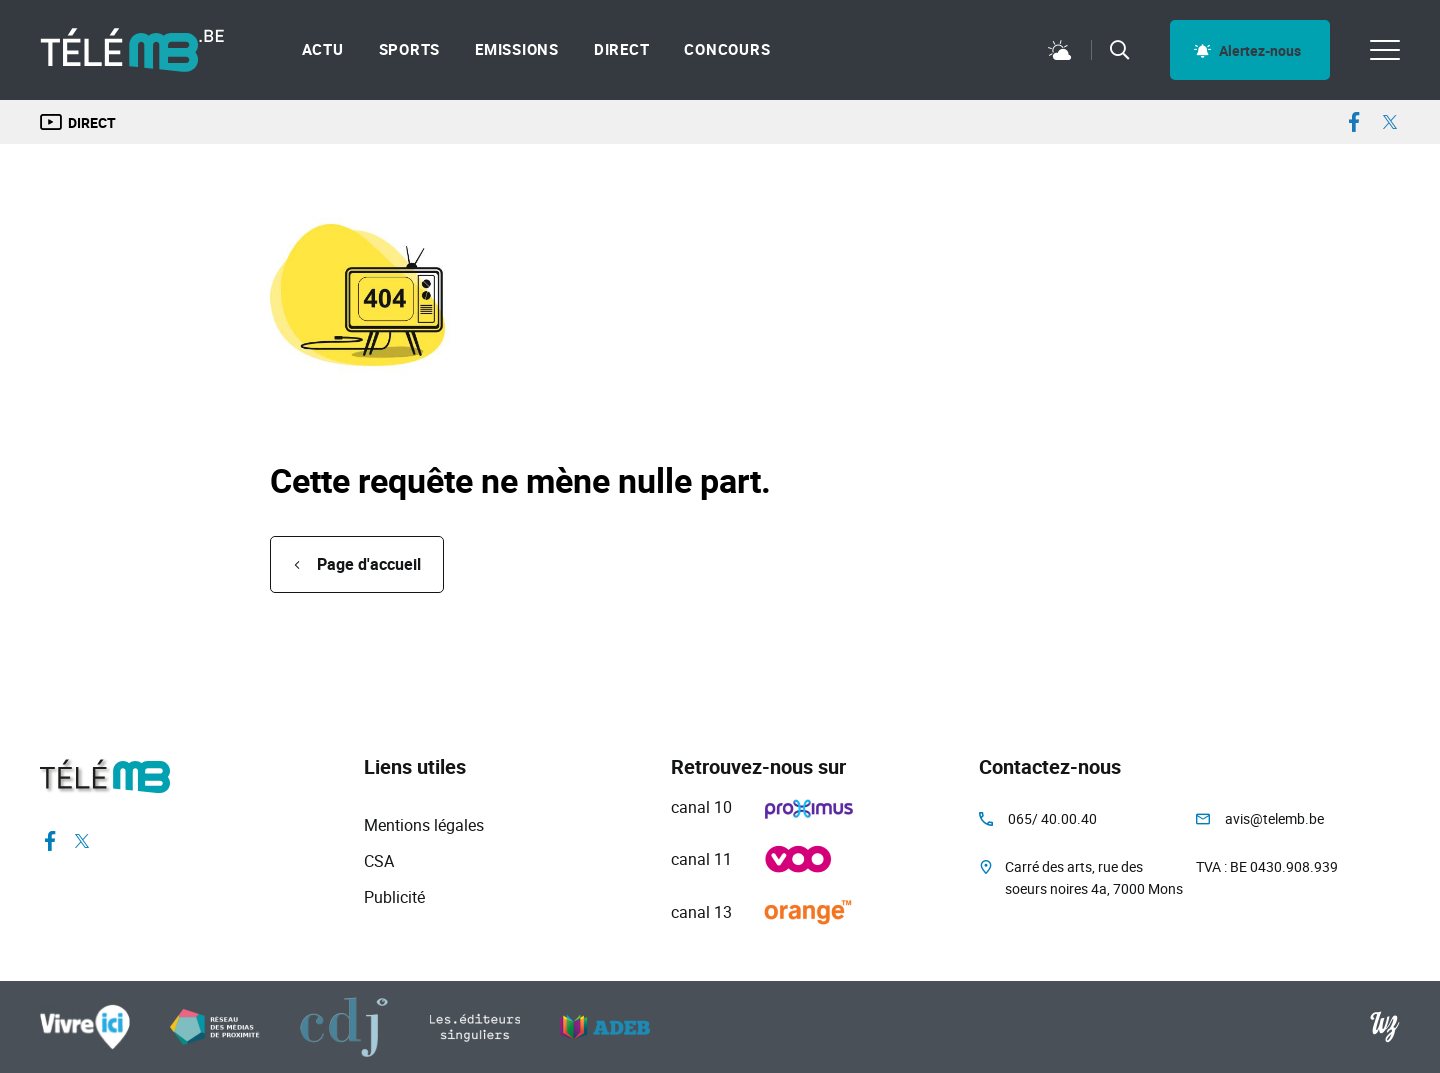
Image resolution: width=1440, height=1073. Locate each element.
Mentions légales (424, 825)
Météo (1060, 50)
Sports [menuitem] (410, 49)
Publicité (394, 897)
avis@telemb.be (1274, 818)
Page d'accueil (369, 564)
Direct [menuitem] (622, 49)
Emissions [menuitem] (517, 49)
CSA (379, 861)
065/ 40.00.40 (1052, 818)
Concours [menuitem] (727, 49)
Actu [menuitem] (323, 49)
